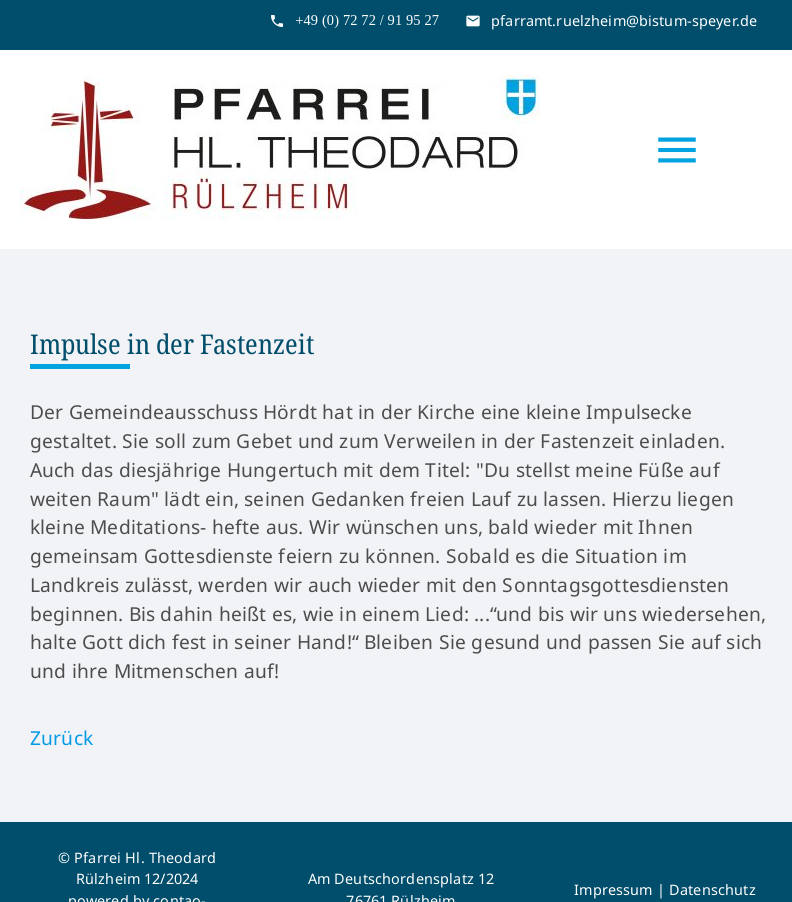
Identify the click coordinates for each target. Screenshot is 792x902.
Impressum (613, 889)
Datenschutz (712, 889)
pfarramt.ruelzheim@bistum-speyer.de (624, 20)
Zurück (61, 737)
